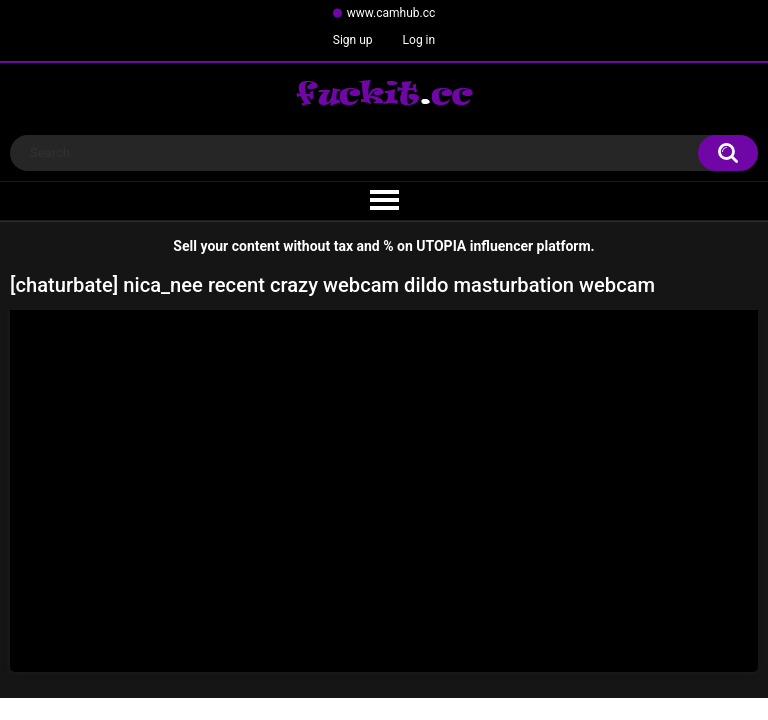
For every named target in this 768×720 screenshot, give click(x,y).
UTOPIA (441, 246)
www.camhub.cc (391, 13)
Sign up (353, 40)
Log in (419, 40)
